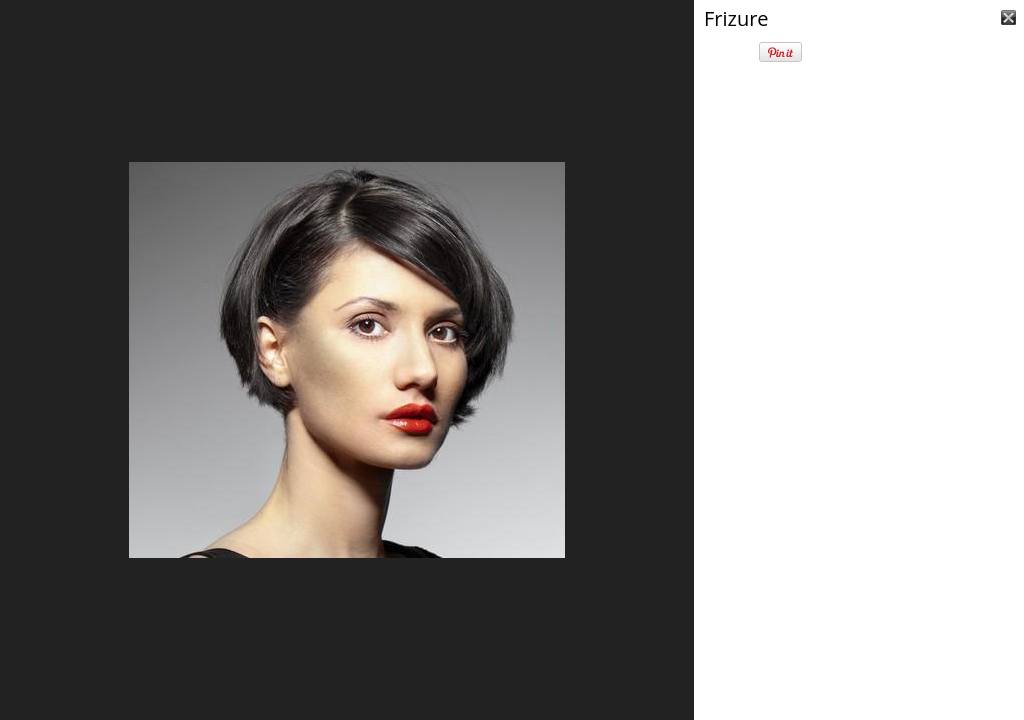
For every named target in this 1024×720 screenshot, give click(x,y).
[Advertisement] (859, 590)
